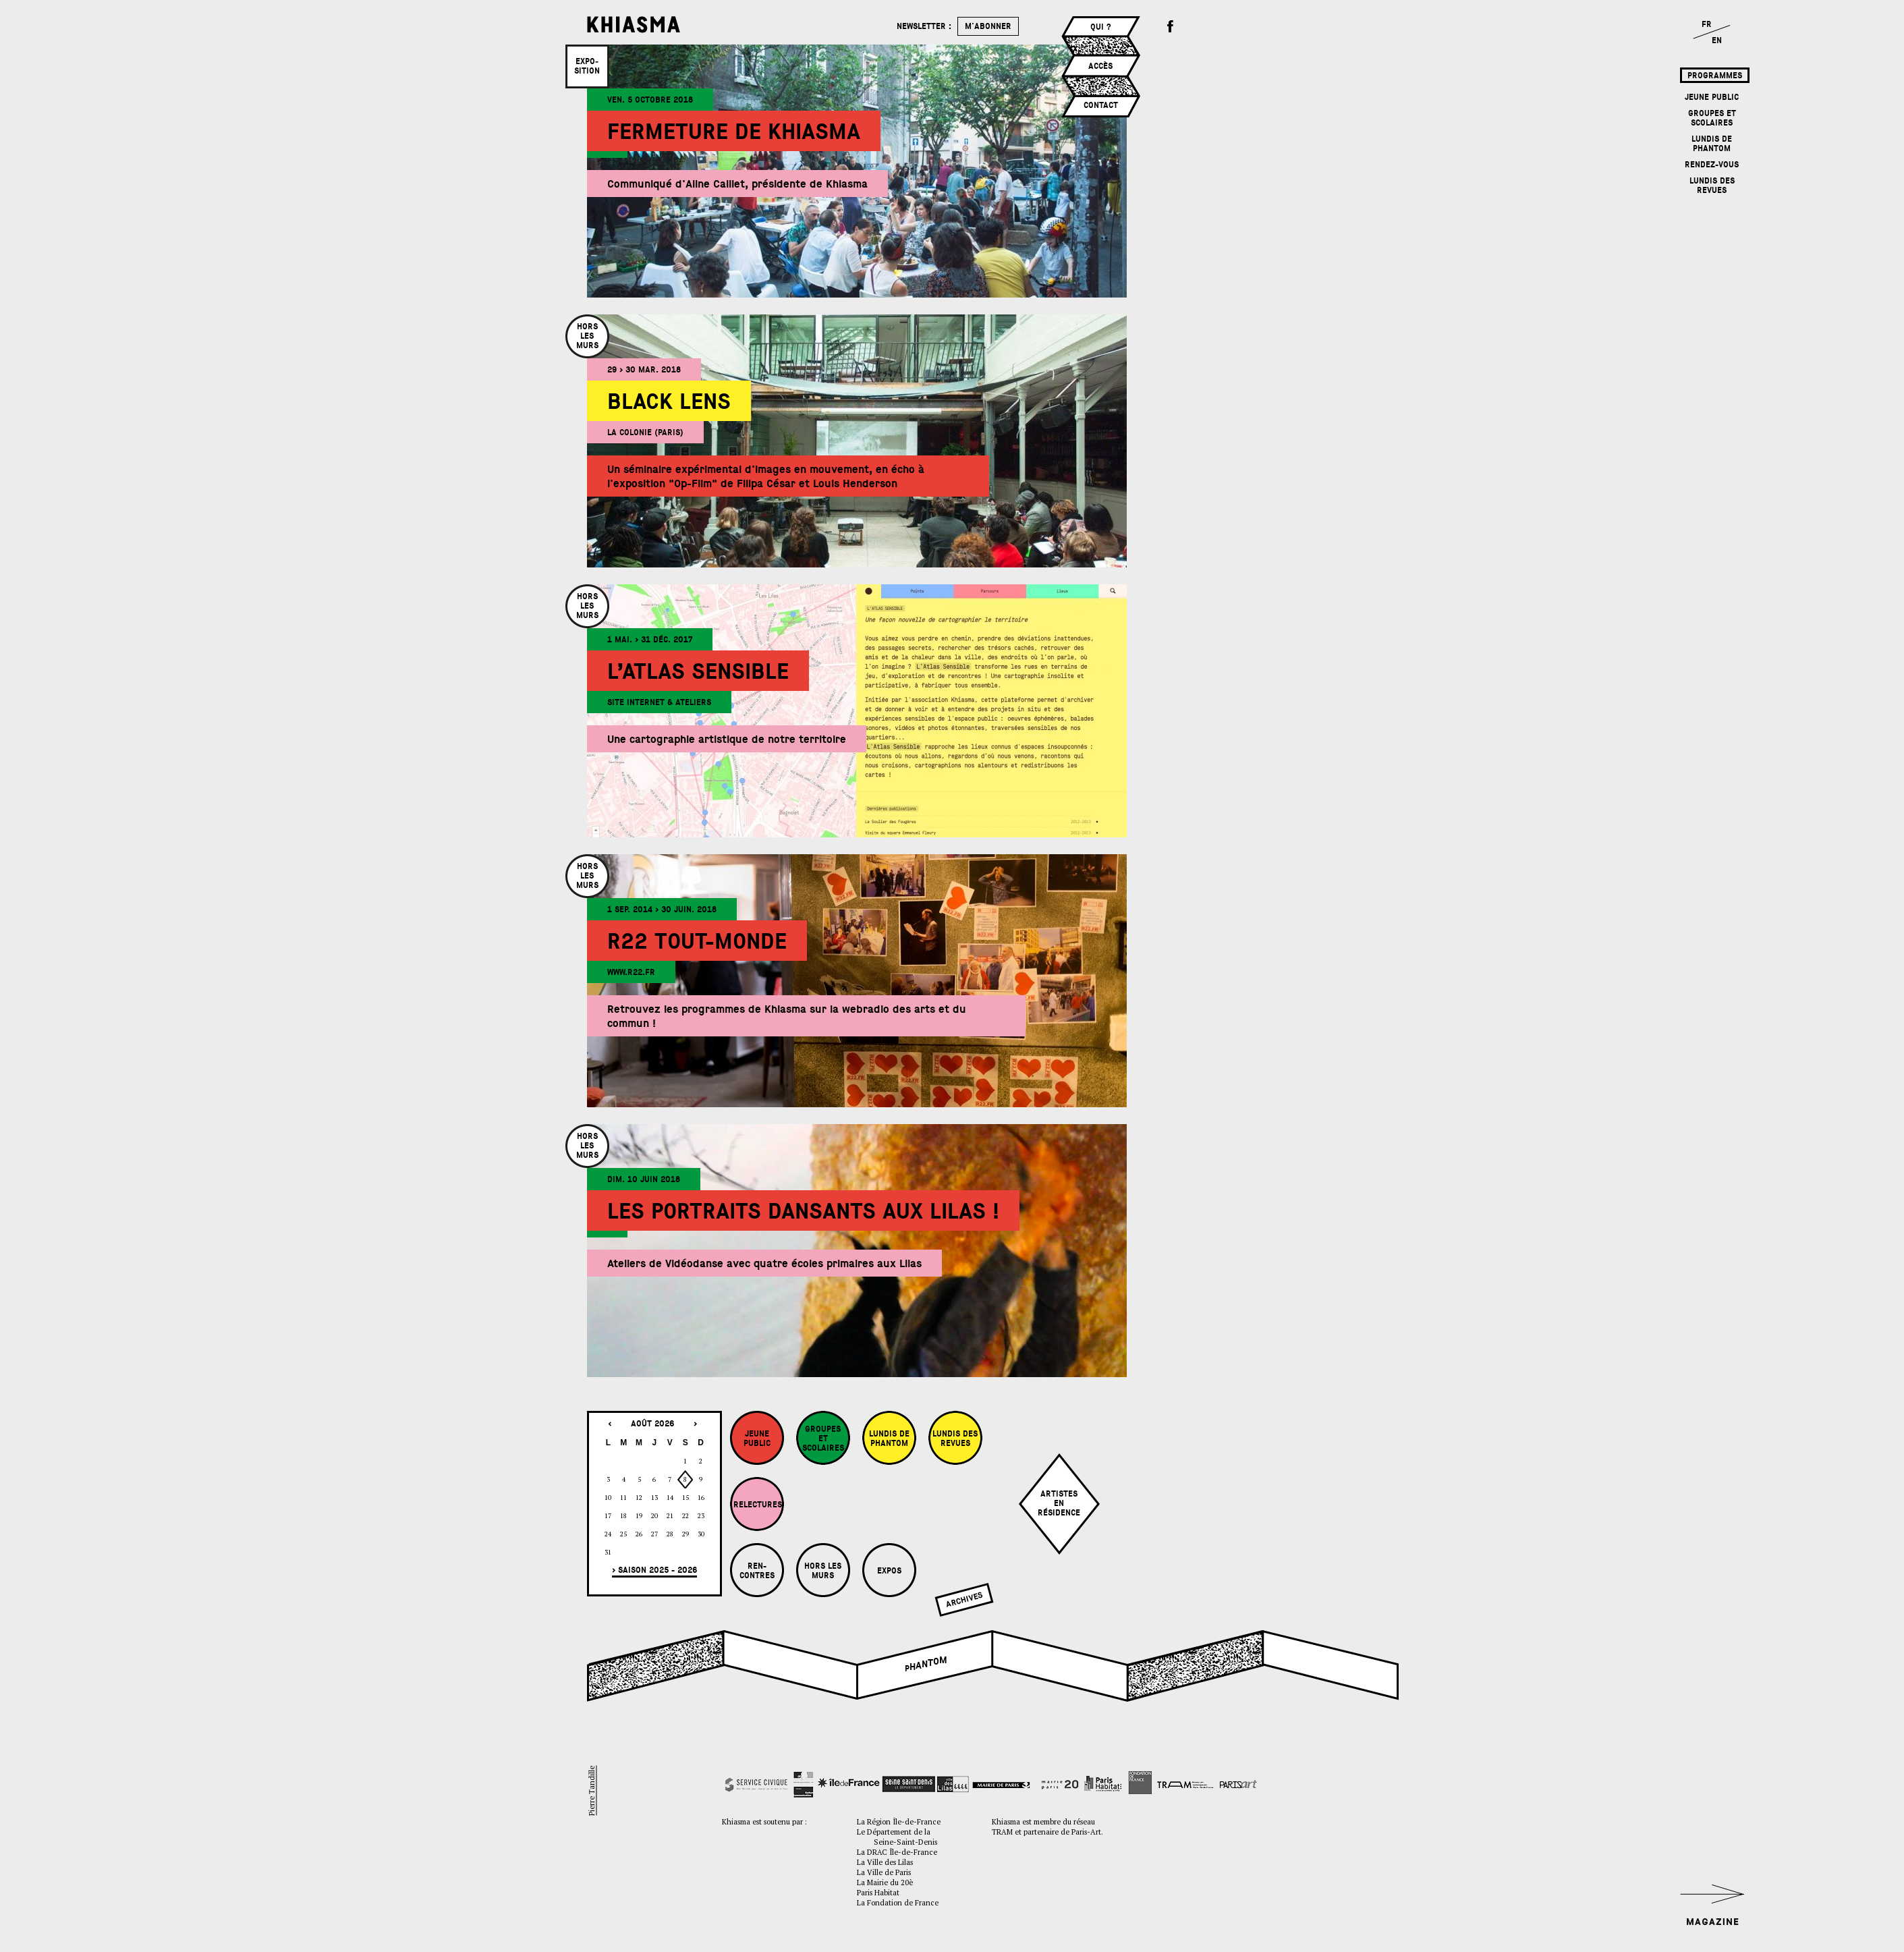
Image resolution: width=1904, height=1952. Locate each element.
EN (1717, 40)
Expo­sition (587, 66)
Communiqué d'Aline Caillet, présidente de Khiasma (737, 184)
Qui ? (1100, 27)
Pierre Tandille (591, 1791)
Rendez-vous (1712, 164)
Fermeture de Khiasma (733, 132)
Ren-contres (757, 1571)
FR (1707, 24)
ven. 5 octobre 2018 (650, 99)
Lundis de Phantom (1711, 144)
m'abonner (988, 26)
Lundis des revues (1712, 185)
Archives (964, 1600)
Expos (889, 1570)
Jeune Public (1712, 97)
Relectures (757, 1504)
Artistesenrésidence (1059, 1503)
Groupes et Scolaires (1712, 118)
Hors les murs (822, 1571)
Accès (1100, 66)
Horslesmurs (587, 336)
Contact (1101, 105)
